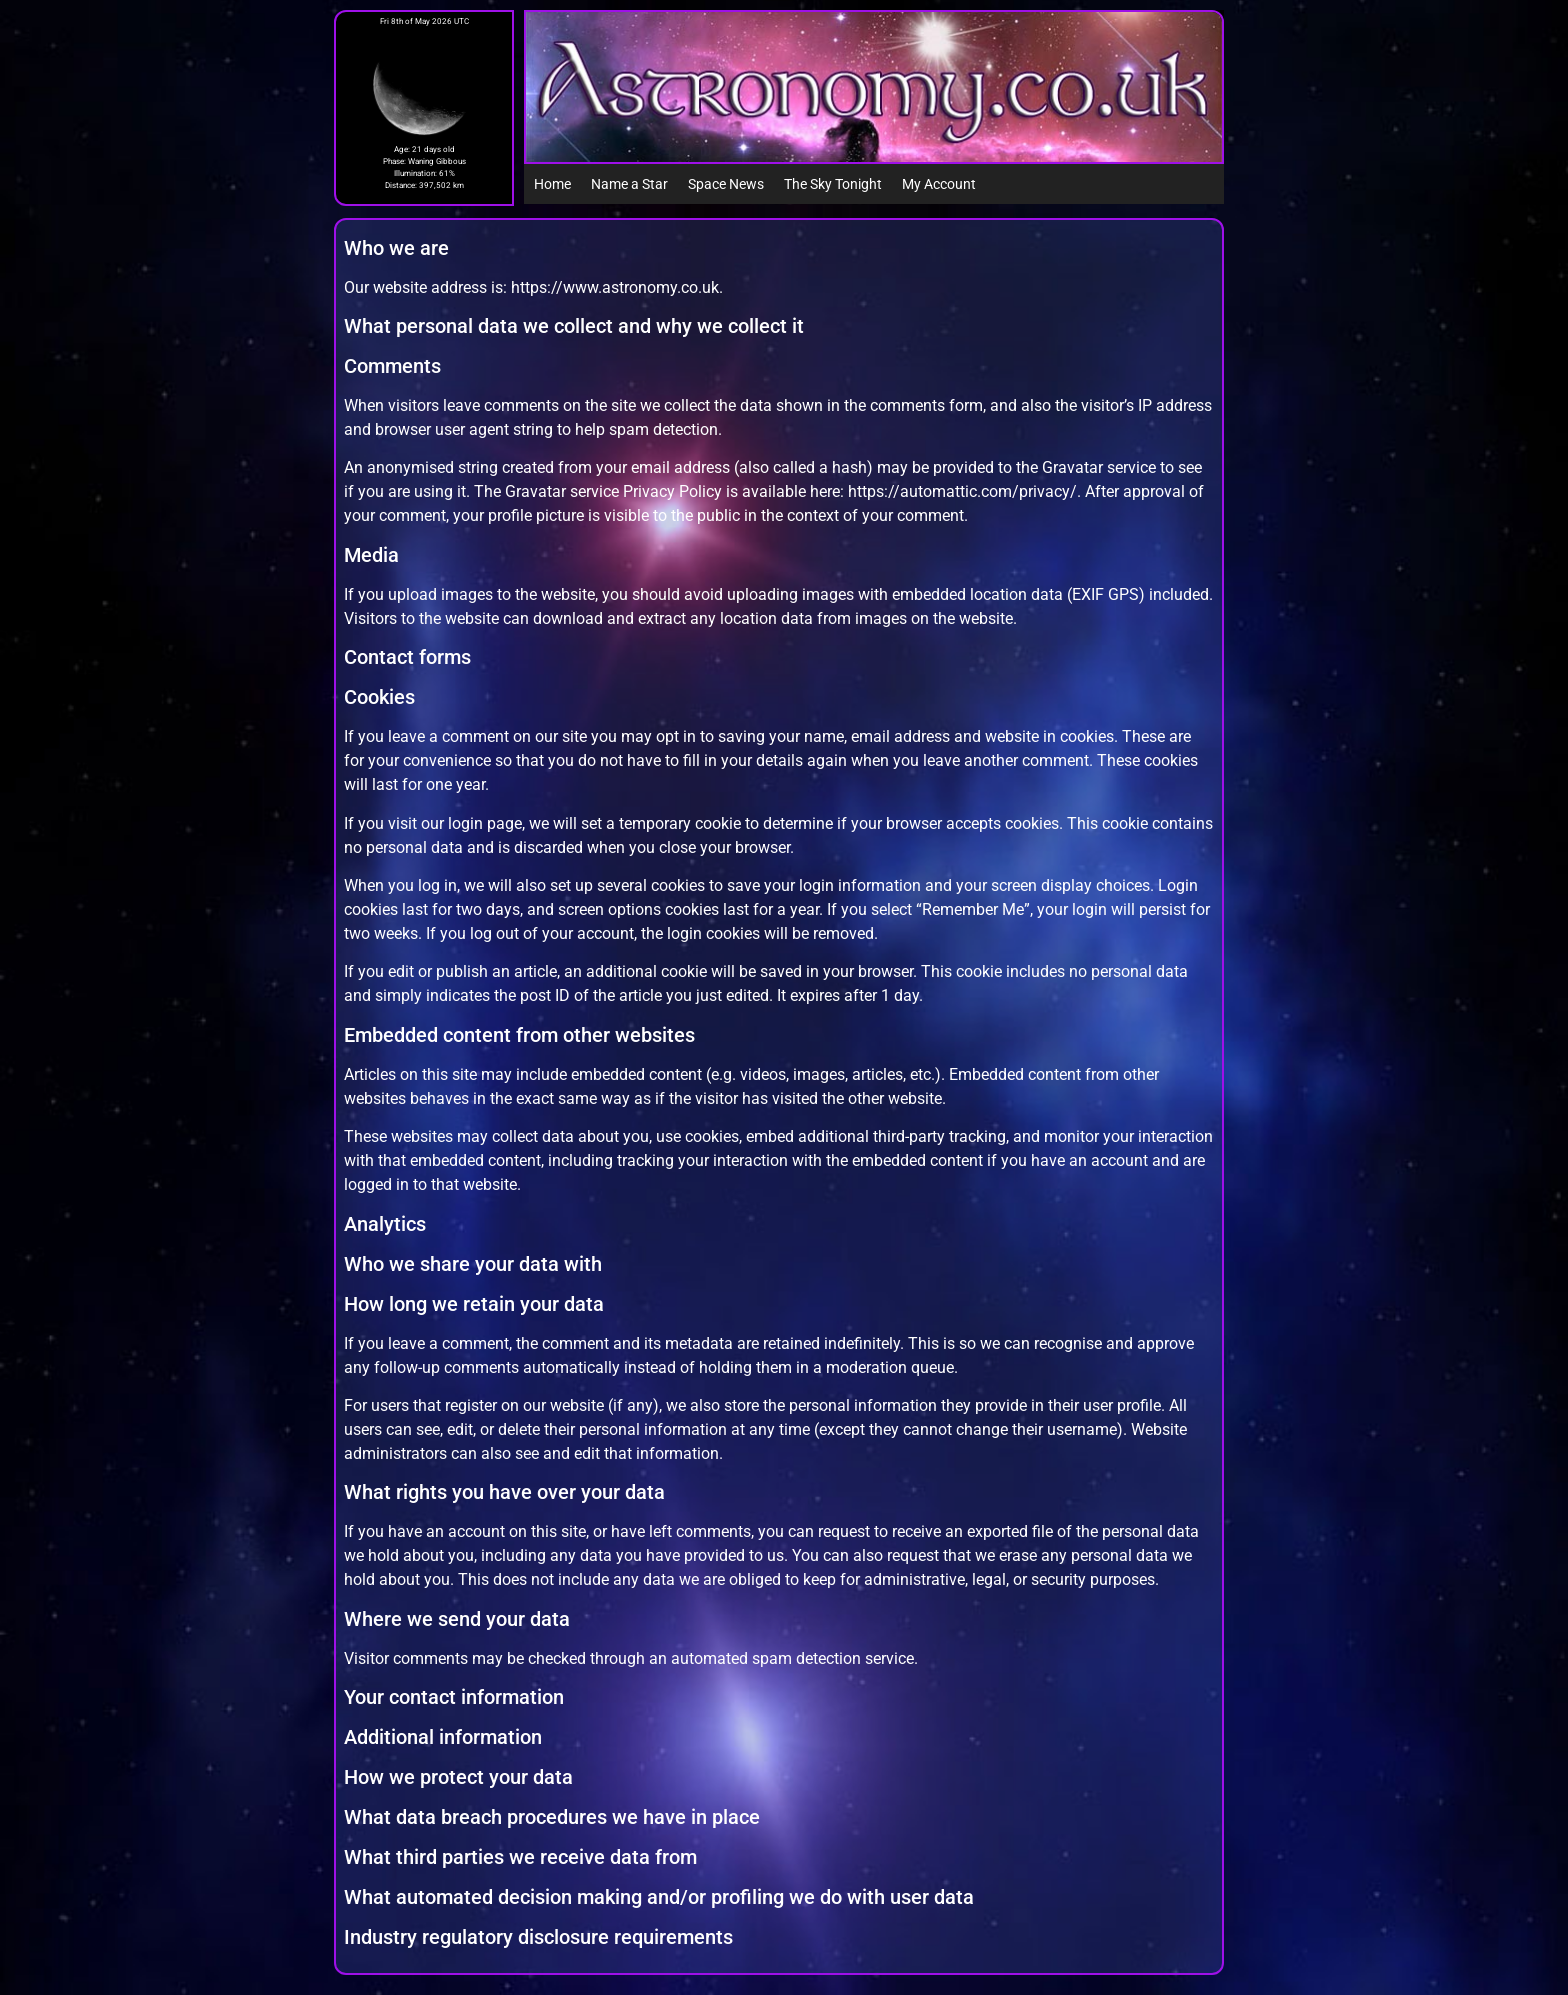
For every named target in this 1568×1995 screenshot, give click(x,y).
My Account (939, 184)
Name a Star (629, 184)
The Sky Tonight (833, 184)
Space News (726, 184)
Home (552, 184)
